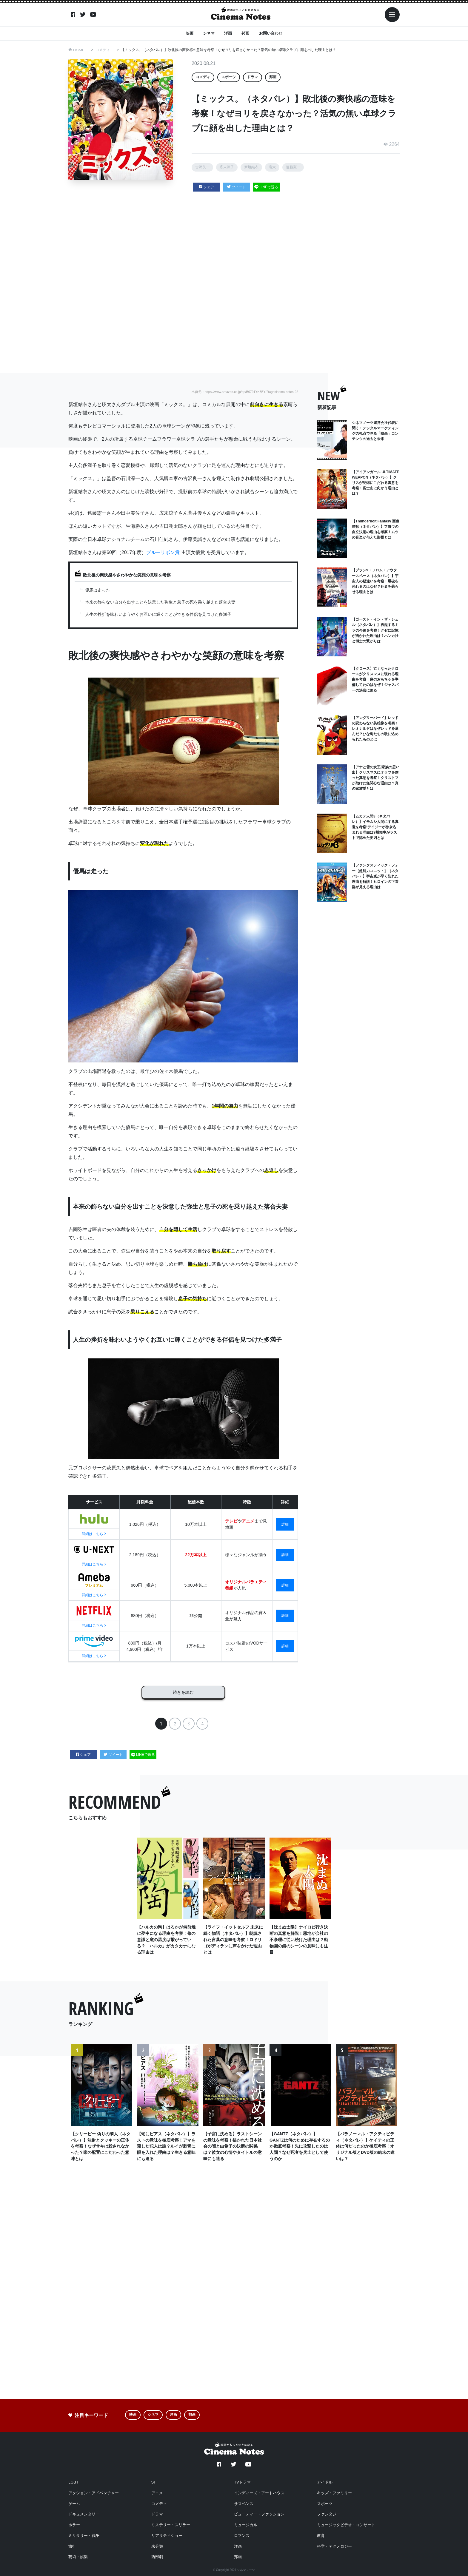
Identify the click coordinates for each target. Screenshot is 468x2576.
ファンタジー (328, 2514)
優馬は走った (97, 590)
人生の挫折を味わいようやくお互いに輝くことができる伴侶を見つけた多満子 (158, 614)
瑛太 (272, 167)
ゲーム (74, 2503)
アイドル (324, 2482)
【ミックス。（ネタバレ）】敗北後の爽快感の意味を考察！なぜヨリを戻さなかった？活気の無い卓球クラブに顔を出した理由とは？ (228, 50)
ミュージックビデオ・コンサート (346, 2525)
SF (153, 2482)
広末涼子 (227, 167)
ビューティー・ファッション (259, 2514)
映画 (189, 33)
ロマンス (242, 2535)
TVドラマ (242, 2482)
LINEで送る (266, 187)
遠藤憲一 (293, 167)
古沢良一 (202, 167)
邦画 (245, 33)
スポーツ (228, 77)
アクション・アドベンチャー (93, 2493)
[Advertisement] (234, 280)
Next (391, 2110)
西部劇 (157, 2557)
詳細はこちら (94, 1534)
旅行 (72, 2546)
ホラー (74, 2525)
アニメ (157, 2493)
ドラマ (252, 77)
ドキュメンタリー (83, 2514)
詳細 (285, 1524)
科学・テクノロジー (334, 2546)
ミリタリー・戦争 (83, 2535)
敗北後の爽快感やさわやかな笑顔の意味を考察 (127, 575)
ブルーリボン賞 (163, 552)
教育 (321, 2535)
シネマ (209, 33)
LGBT (73, 2482)
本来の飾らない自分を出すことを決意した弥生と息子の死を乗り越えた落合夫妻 (160, 602)
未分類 (157, 2546)
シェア (206, 187)
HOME (78, 50)
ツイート (236, 187)
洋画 (228, 33)
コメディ (103, 50)
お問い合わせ (270, 33)
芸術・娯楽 (78, 2557)
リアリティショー (166, 2535)
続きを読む (183, 1691)
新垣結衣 (251, 167)
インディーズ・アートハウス (259, 2493)
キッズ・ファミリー (334, 2493)
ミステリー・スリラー (170, 2525)
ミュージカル (245, 2525)
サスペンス (243, 2503)
